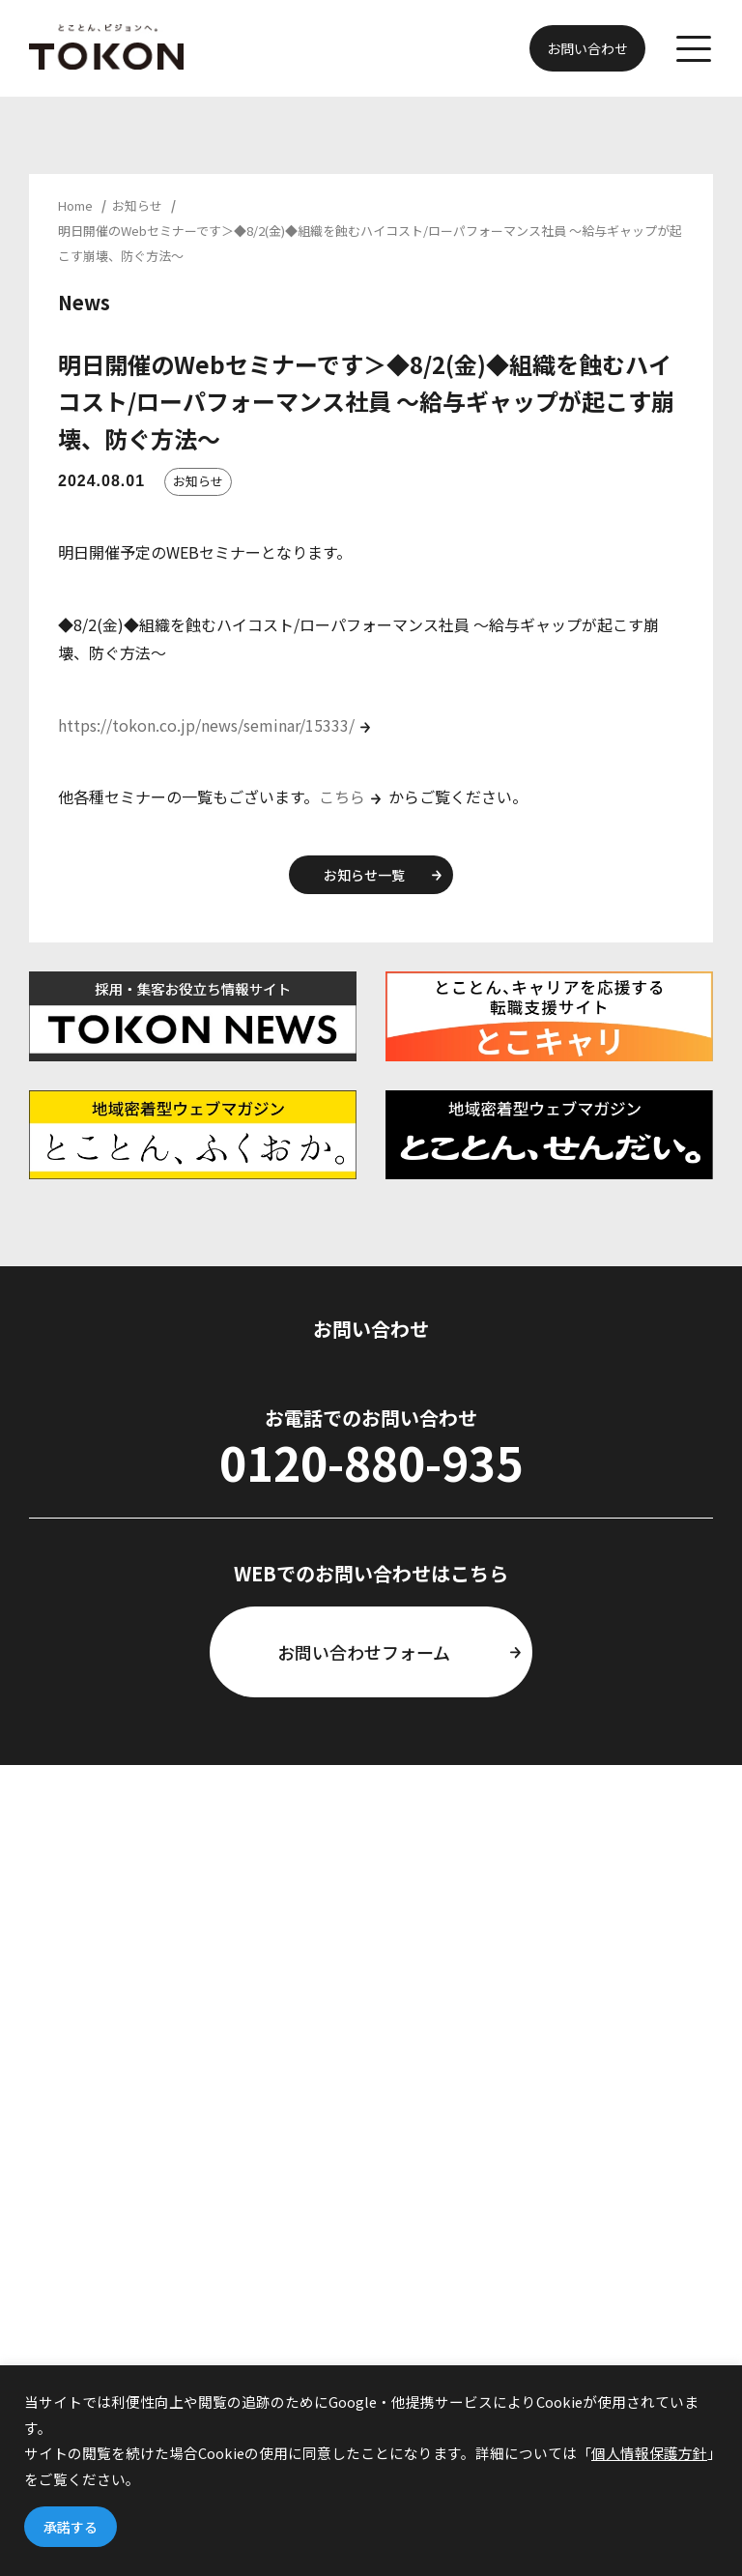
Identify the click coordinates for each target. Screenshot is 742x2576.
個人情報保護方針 (649, 2453)
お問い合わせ (587, 48)
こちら (342, 796)
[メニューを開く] (694, 51)
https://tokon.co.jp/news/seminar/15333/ (206, 725)
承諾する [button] (70, 2526)
